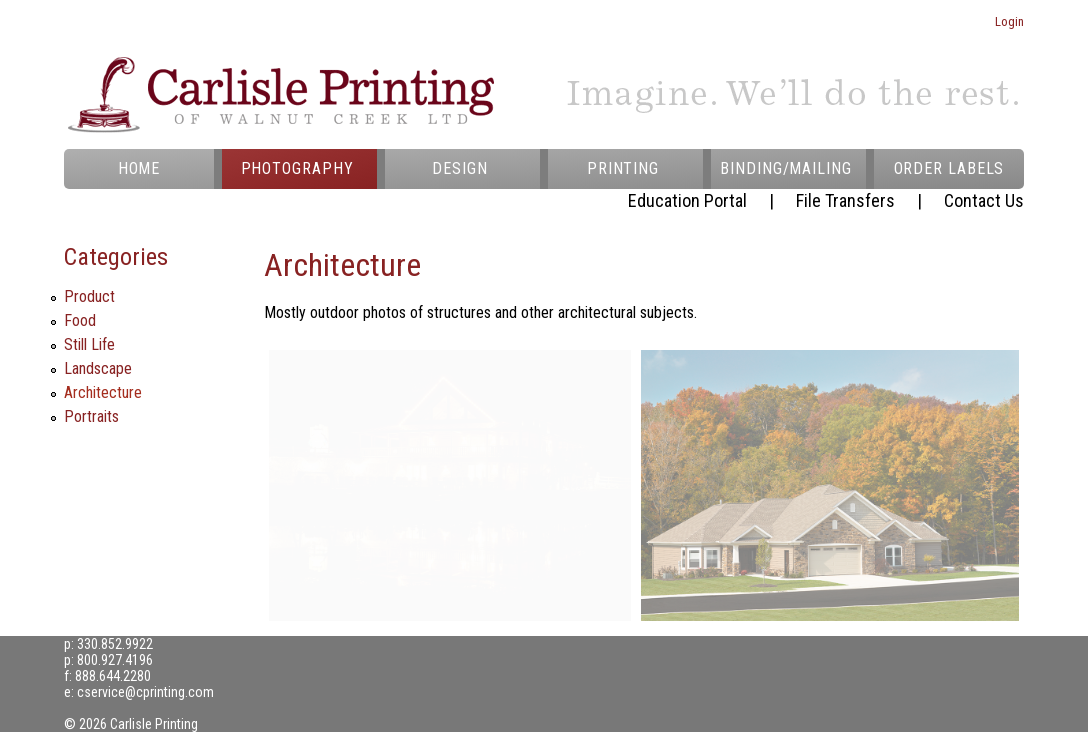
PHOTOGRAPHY (297, 168)
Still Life (89, 344)
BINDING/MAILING (786, 168)
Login (1009, 21)
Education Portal (687, 200)
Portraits (91, 416)
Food (80, 320)
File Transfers (845, 200)
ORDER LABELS (949, 168)
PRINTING (623, 168)
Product (89, 296)
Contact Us (984, 200)
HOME (139, 168)
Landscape (98, 368)
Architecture (103, 392)
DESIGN (459, 168)
